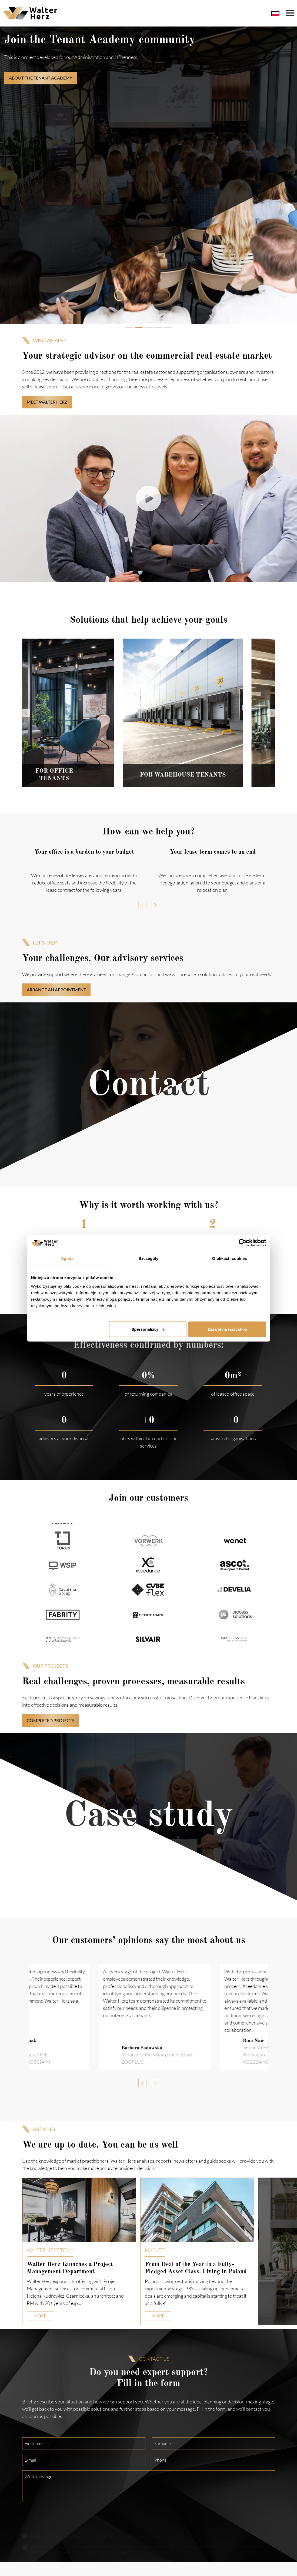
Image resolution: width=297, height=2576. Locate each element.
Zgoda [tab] (67, 1258)
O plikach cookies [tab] (229, 1258)
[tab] (129, 327)
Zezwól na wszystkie (227, 1329)
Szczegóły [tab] (148, 1258)
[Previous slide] (26, 713)
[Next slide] (271, 713)
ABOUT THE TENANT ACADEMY (40, 77)
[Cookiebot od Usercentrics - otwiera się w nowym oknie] (242, 1243)
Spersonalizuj (147, 1329)
